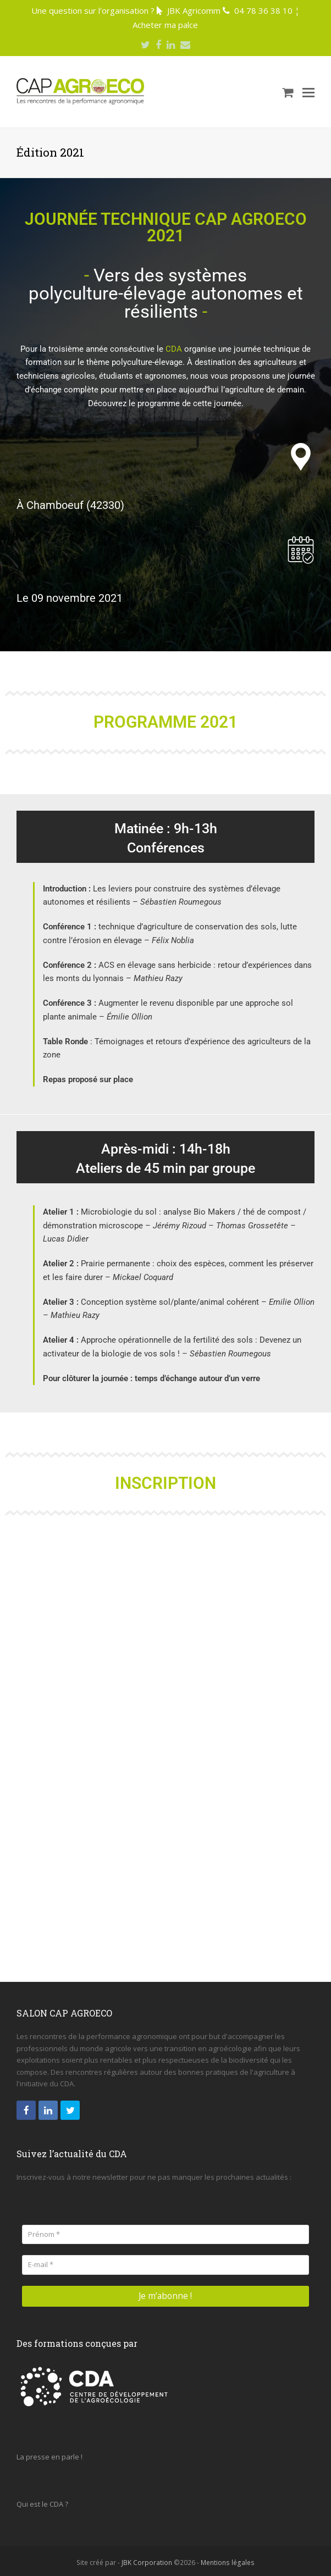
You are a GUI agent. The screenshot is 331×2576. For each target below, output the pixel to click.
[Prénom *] (165, 2234)
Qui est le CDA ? (42, 2501)
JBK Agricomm (193, 10)
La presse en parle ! (49, 2453)
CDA (174, 349)
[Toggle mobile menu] (308, 92)
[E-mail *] (165, 2264)
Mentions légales (228, 2559)
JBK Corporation (147, 2559)
